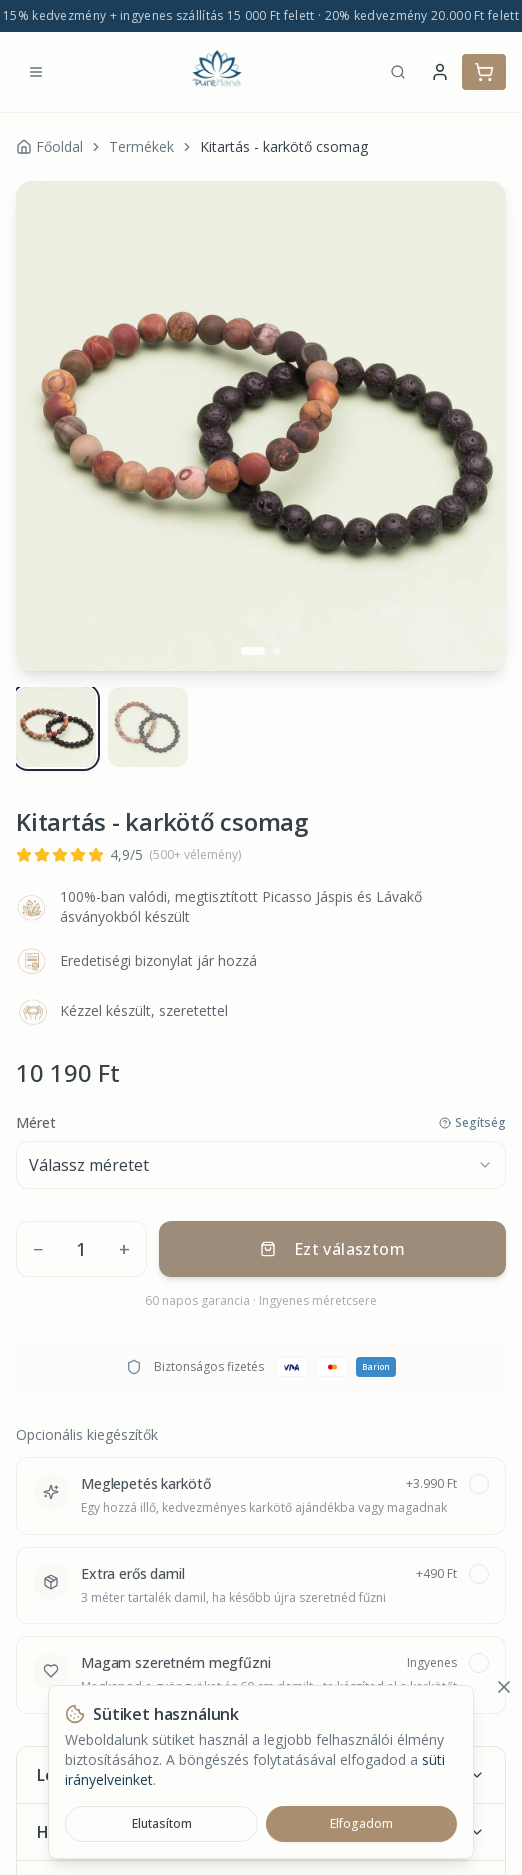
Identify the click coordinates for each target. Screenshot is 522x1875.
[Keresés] (398, 72)
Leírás (261, 1767)
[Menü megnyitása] (36, 72)
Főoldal (49, 146)
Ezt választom (332, 1241)
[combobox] (261, 1157)
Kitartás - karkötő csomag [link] (284, 146)
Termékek (141, 146)
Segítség (472, 1115)
